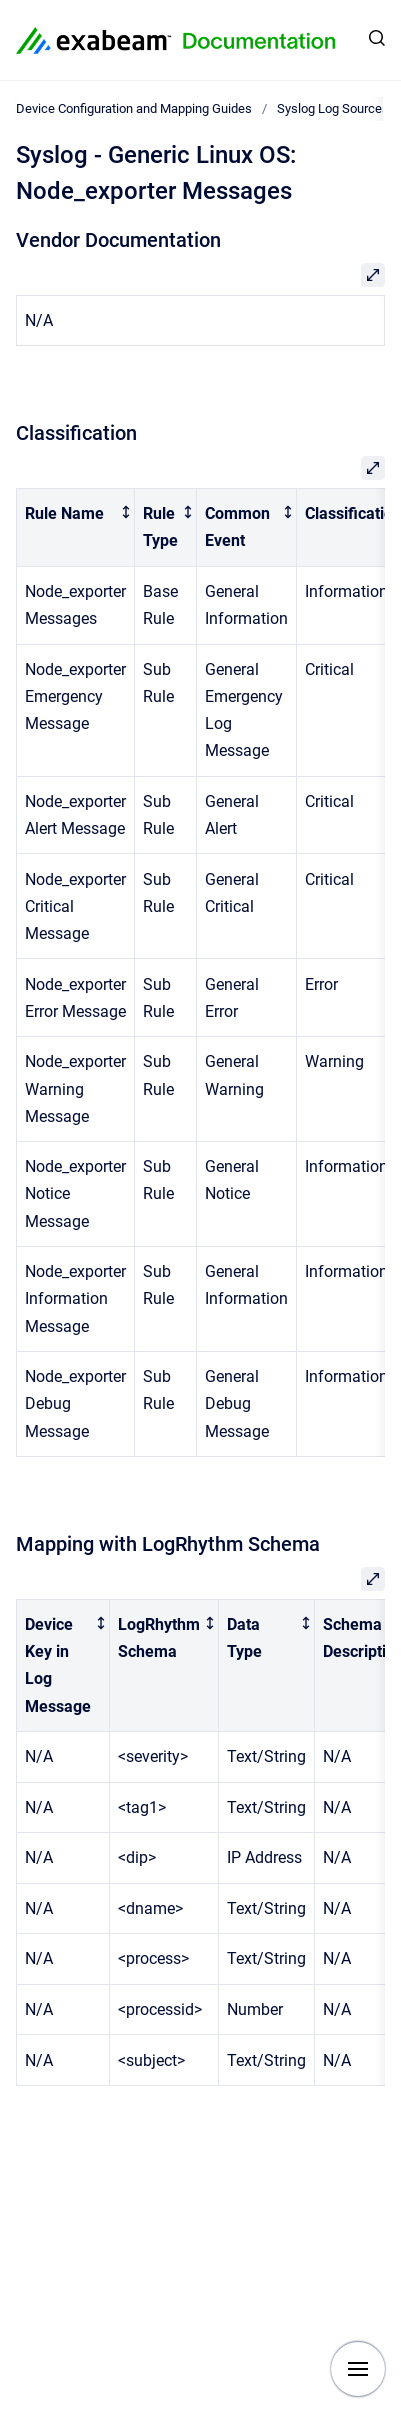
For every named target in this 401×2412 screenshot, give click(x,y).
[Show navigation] (358, 2369)
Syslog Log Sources (333, 108)
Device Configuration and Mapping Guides (134, 108)
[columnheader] (76, 528)
